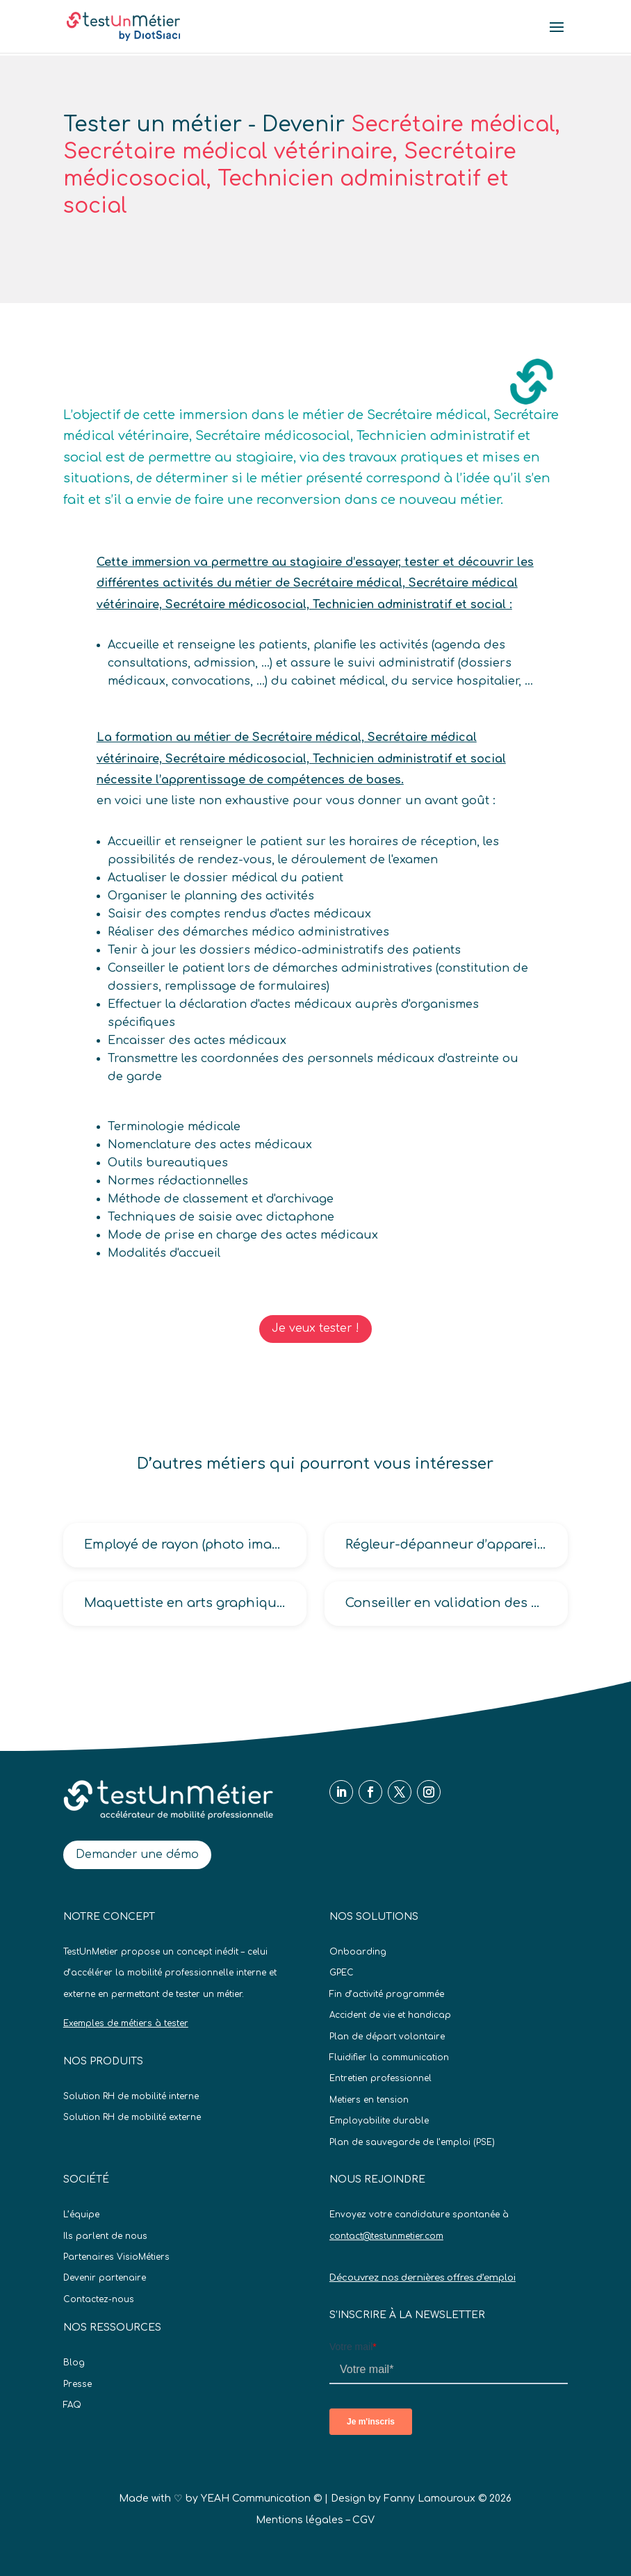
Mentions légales (299, 2520)
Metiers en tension (369, 2100)
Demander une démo (137, 1854)
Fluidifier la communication (389, 2057)
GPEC (341, 1973)
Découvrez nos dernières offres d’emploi (422, 2278)
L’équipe (81, 2214)
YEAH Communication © (261, 2498)
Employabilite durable (379, 2121)
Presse (77, 2384)
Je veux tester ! (315, 1328)
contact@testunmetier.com (386, 2236)
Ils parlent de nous (105, 2236)
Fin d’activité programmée (386, 1994)
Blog (74, 2362)
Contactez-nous (98, 2299)
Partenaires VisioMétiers (116, 2257)
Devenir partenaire (104, 2278)
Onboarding (357, 1952)
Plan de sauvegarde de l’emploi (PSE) (412, 2142)
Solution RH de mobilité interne (131, 2096)
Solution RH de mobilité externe (132, 2117)
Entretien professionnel (380, 2078)
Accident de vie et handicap (390, 2015)
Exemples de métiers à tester (125, 2023)
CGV (363, 2520)
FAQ (72, 2405)
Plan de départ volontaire (387, 2036)
